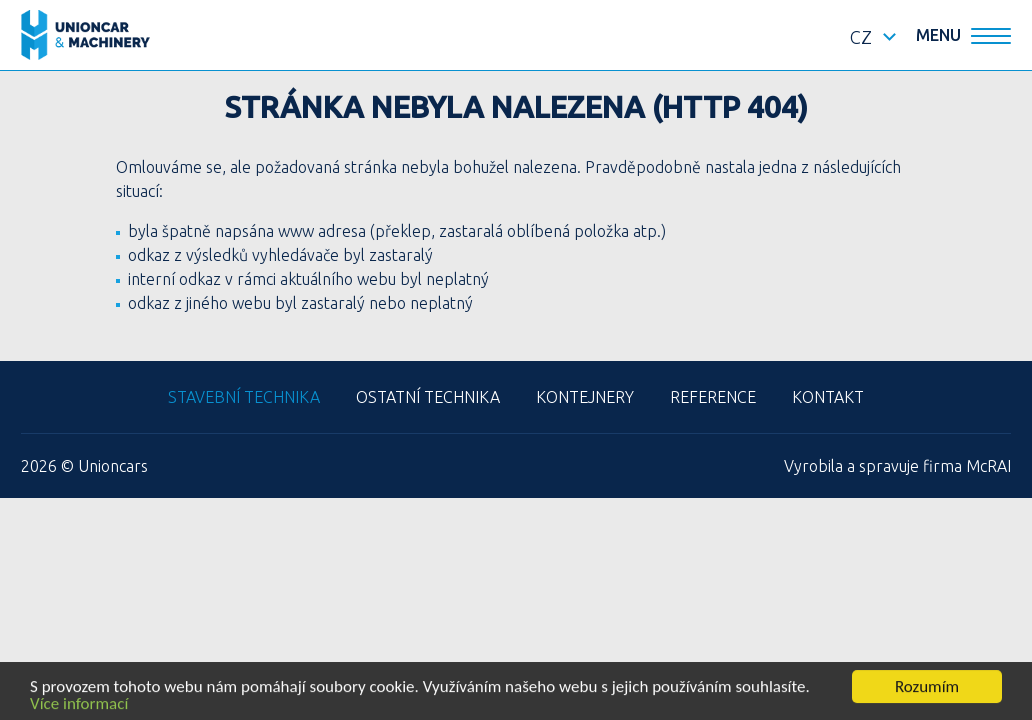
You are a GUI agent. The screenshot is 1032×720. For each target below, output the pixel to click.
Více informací (79, 704)
